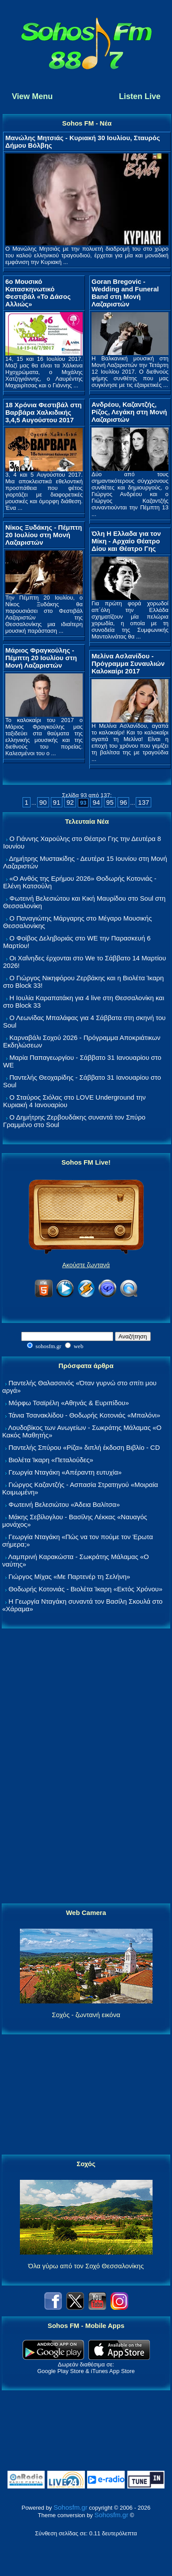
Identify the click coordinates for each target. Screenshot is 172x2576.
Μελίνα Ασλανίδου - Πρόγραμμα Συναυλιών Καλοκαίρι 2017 (128, 663)
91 (57, 802)
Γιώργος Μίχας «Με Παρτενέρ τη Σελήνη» (69, 1576)
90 (43, 802)
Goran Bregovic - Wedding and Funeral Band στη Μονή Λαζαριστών (125, 293)
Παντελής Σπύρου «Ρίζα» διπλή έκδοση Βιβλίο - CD (84, 1447)
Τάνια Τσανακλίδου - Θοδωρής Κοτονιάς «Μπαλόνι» (84, 1415)
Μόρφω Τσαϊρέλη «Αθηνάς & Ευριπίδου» (68, 1402)
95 (110, 802)
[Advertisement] (86, 1766)
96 (123, 802)
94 (96, 802)
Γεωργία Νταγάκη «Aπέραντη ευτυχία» (65, 1472)
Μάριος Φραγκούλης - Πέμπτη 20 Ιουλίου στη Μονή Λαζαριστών (41, 657)
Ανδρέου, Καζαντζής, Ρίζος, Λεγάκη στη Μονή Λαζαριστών (129, 412)
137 (143, 802)
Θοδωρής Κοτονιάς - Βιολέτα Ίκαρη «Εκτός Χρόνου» (85, 1589)
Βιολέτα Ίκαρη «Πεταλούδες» (50, 1460)
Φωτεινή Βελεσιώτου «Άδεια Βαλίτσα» (64, 1504)
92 (70, 802)
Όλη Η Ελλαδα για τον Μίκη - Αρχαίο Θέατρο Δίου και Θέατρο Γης (126, 541)
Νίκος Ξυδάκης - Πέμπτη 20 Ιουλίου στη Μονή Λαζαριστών (43, 535)
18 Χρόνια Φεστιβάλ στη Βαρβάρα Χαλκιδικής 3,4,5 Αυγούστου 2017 (43, 412)
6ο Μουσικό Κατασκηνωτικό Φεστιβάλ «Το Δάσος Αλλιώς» (38, 293)
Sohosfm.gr (71, 2507)
